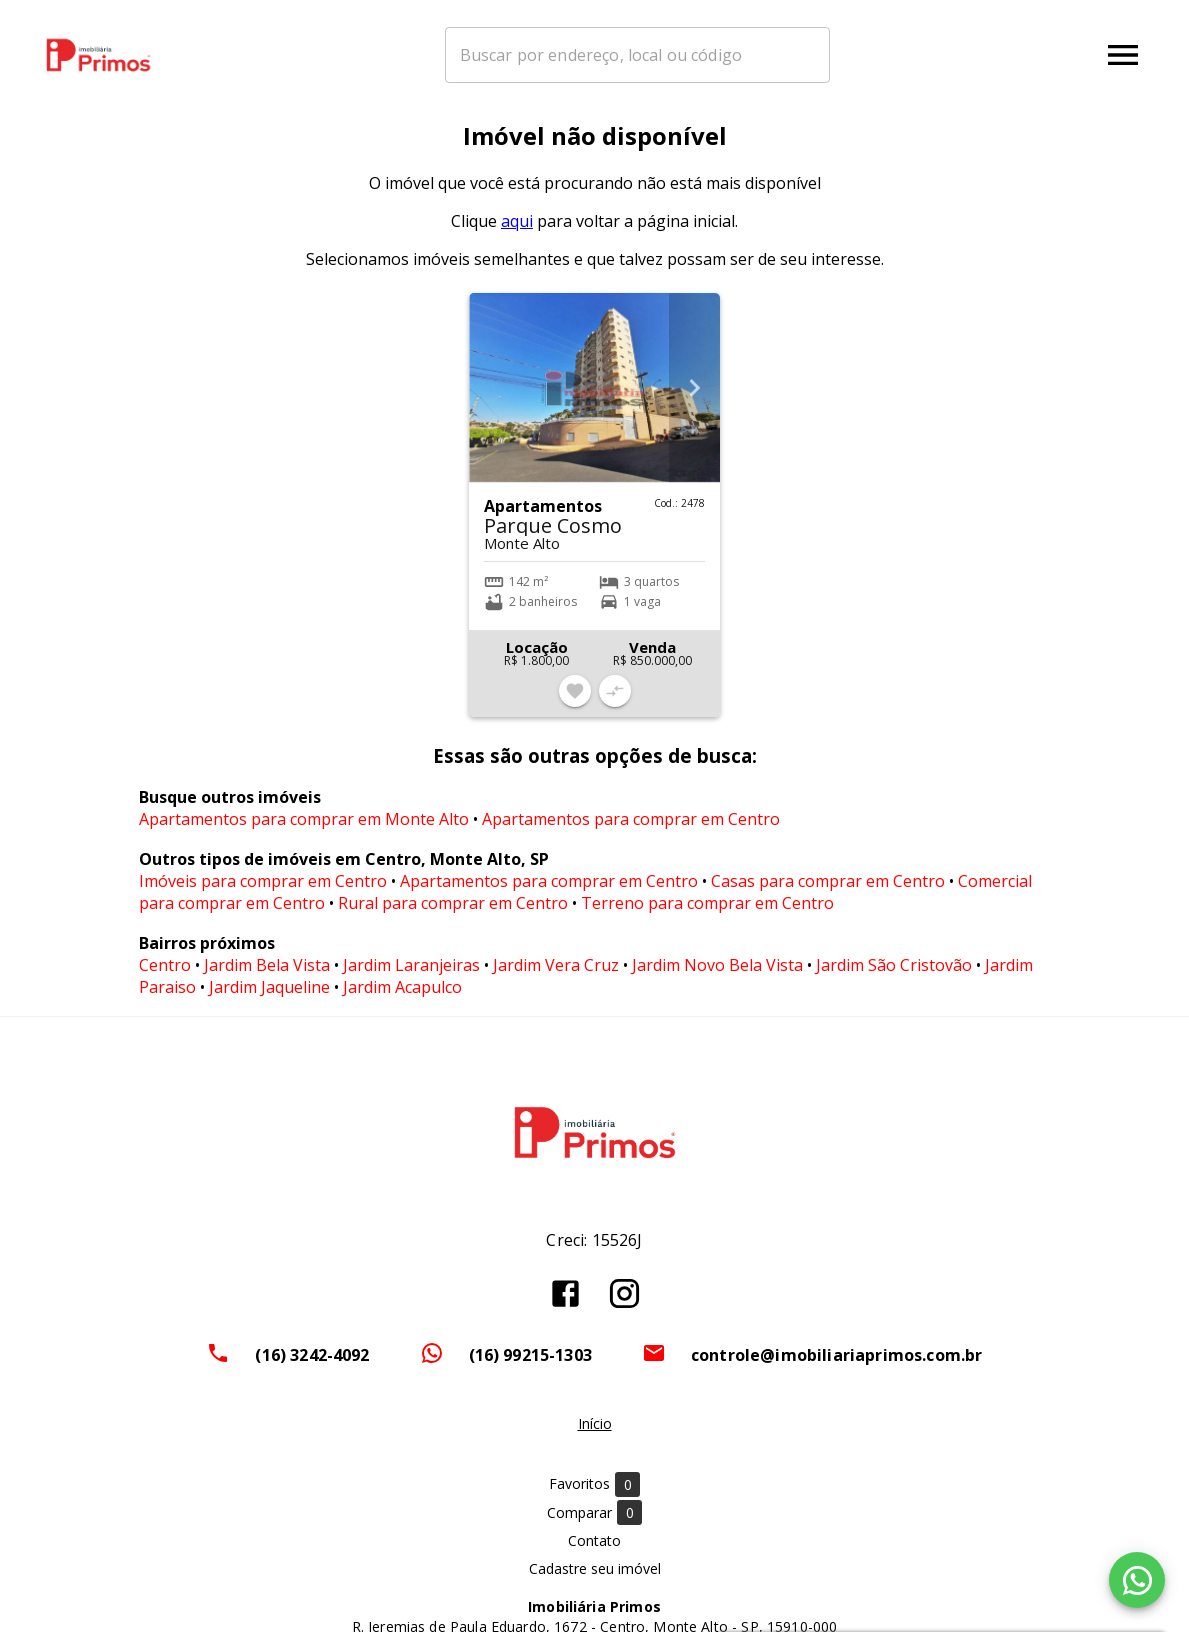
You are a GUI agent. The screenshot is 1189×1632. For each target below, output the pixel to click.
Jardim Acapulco (402, 999)
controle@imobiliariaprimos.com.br (837, 1366)
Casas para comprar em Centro (828, 893)
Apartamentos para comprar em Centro (631, 831)
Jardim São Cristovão (894, 977)
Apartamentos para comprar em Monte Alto (304, 831)
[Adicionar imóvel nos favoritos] (575, 702)
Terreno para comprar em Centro (707, 915)
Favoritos (594, 1495)
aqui (517, 232)
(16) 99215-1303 (530, 1366)
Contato (594, 1551)
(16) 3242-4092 (312, 1366)
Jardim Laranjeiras (411, 977)
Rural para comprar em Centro (453, 915)
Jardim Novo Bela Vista (717, 977)
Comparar (594, 1523)
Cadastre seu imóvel (595, 1579)
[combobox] (672, 55)
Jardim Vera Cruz (556, 977)
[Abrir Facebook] (565, 1304)
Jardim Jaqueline (269, 999)
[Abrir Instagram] (624, 1304)
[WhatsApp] (1137, 1580)
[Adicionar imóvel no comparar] (615, 702)
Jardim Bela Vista (267, 977)
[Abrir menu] (1123, 55)
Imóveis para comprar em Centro (263, 893)
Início (595, 1434)
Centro (165, 977)
